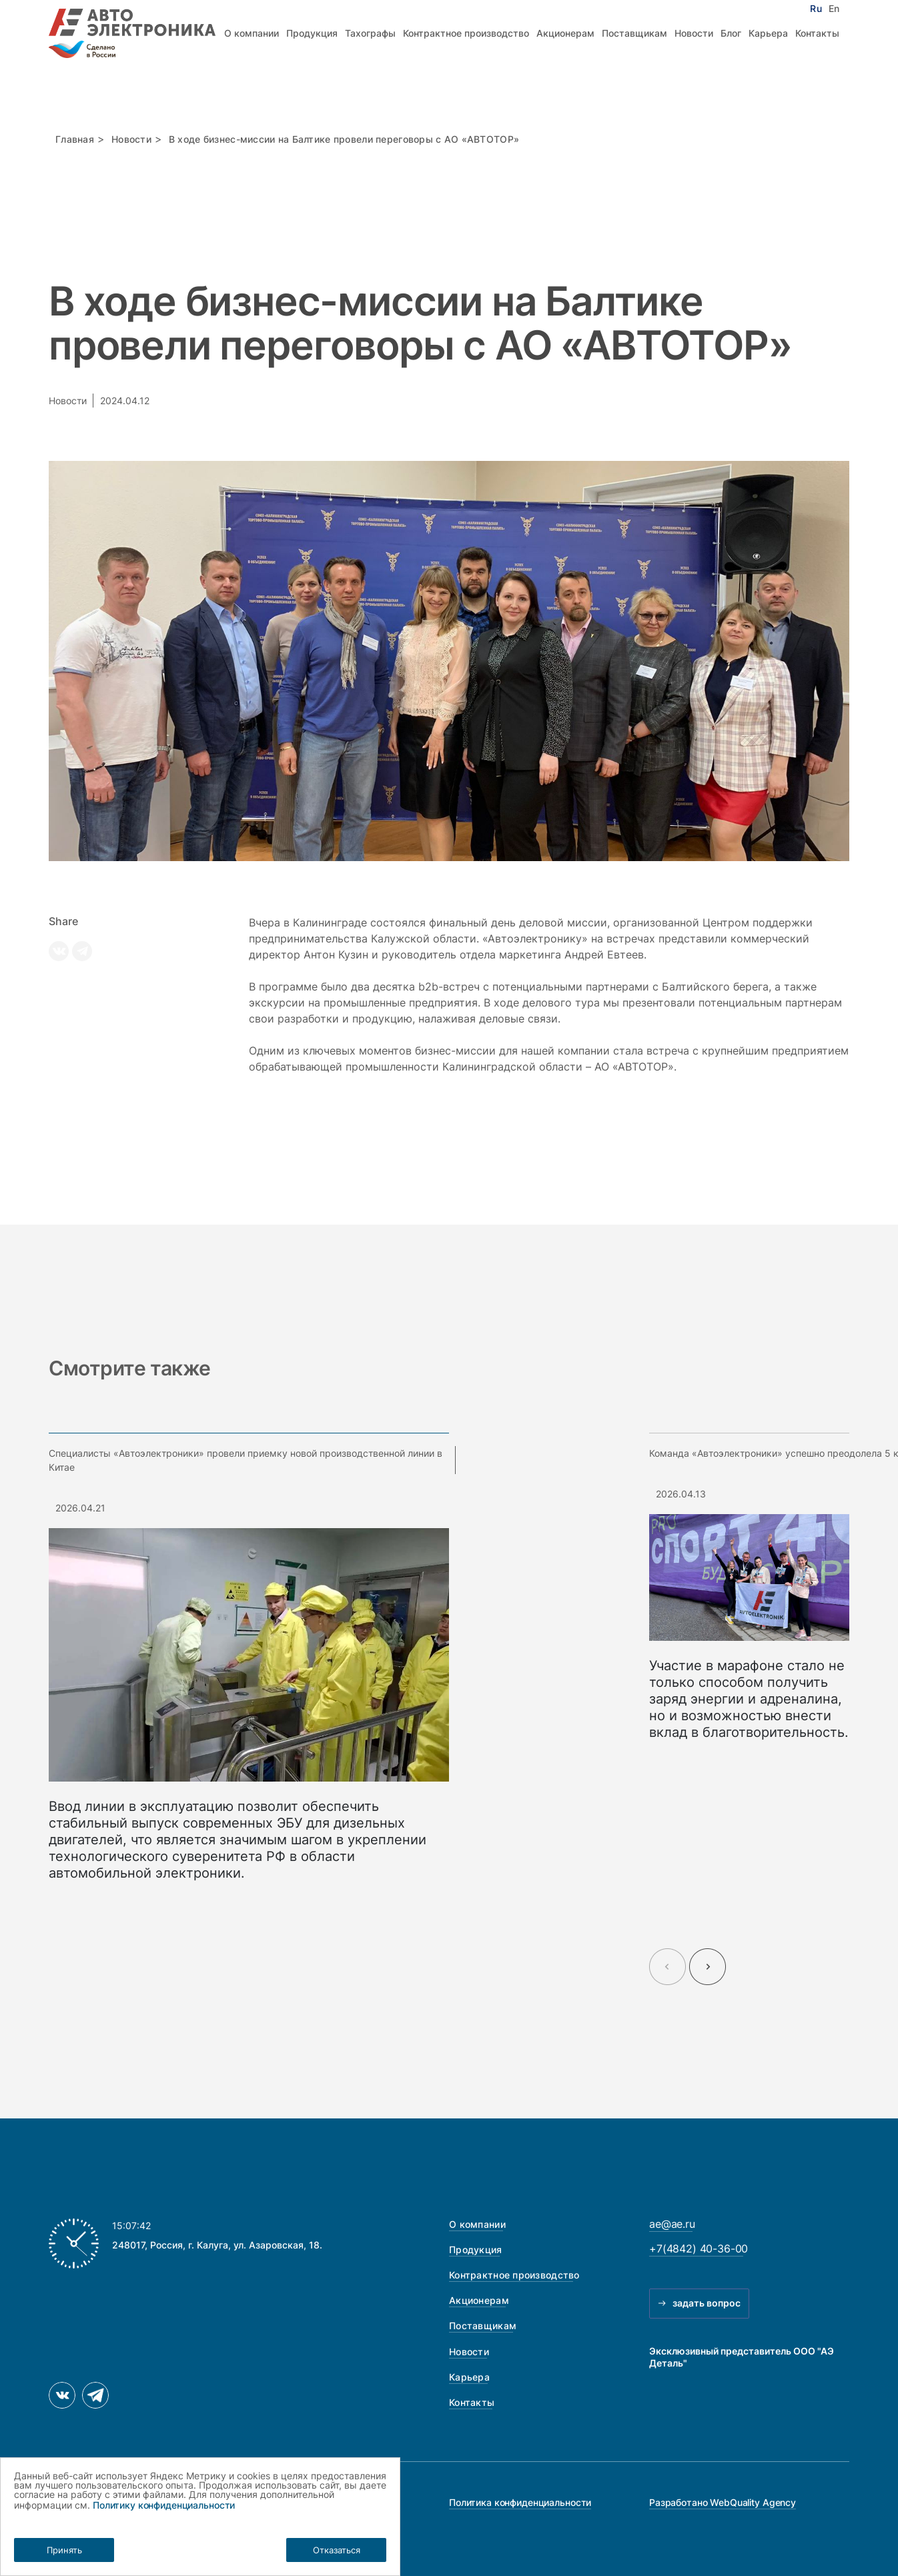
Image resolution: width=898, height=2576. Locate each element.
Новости (694, 33)
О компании (251, 33)
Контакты (817, 33)
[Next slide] (707, 1966)
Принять (64, 2550)
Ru (815, 8)
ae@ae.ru (672, 2223)
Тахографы (370, 33)
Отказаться (336, 2550)
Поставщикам (634, 33)
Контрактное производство (466, 33)
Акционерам (565, 33)
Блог (731, 33)
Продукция (312, 33)
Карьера (768, 33)
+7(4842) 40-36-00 (698, 2248)
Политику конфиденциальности (164, 2505)
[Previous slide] (667, 1966)
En (834, 8)
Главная (74, 139)
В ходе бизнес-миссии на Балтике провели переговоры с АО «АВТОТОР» (344, 139)
